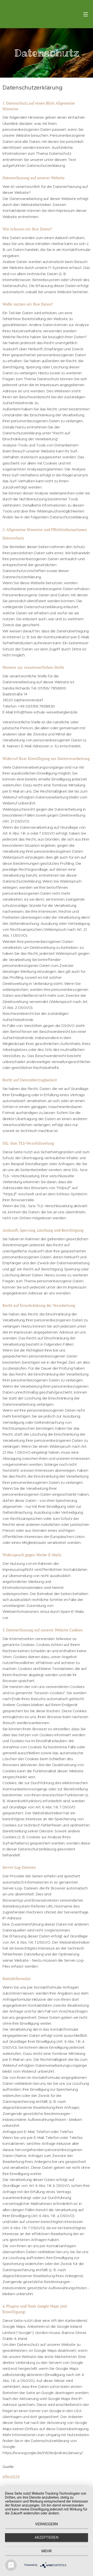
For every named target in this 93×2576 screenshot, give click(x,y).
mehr (46, 2551)
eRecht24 (11, 2476)
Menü (85, 14)
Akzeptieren (46, 2537)
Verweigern (46, 2524)
